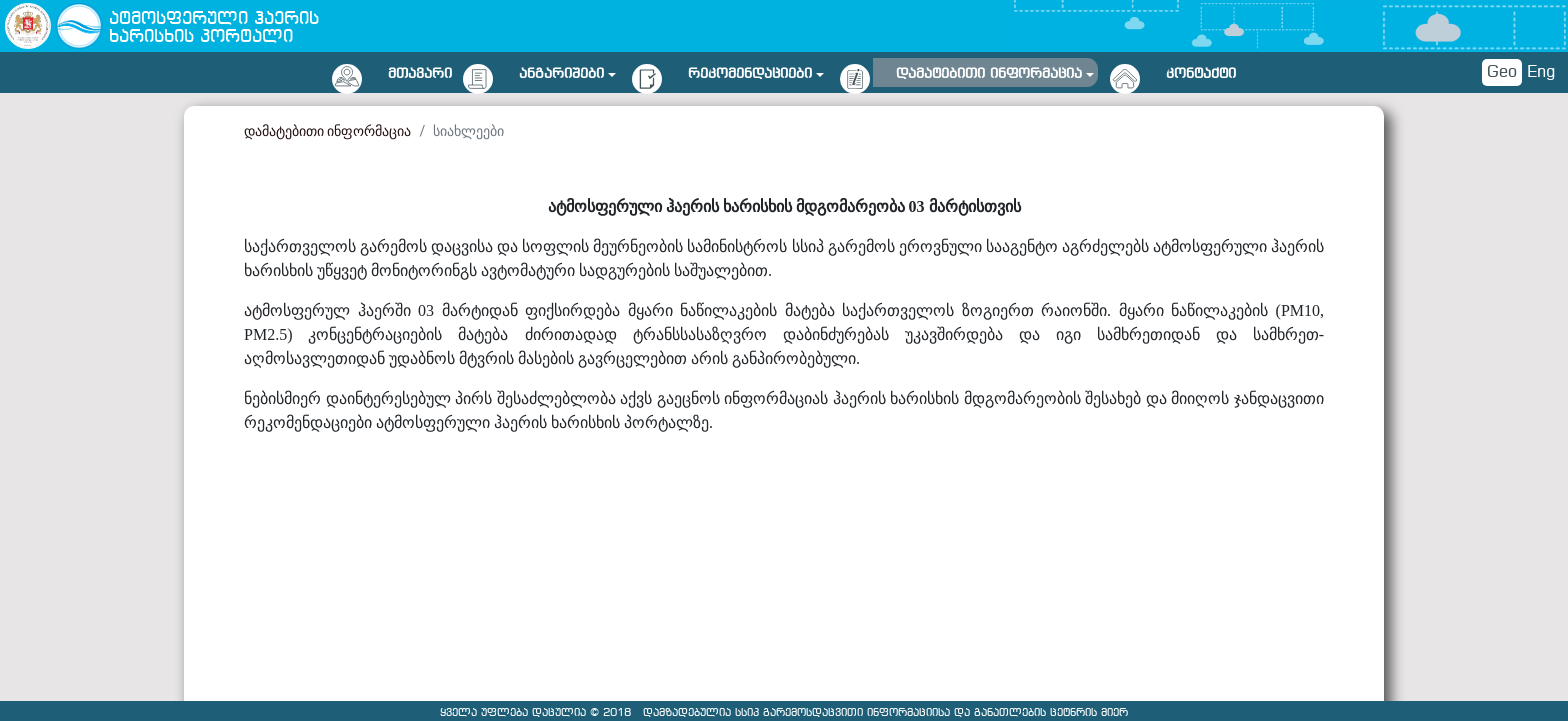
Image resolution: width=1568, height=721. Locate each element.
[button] (567, 70)
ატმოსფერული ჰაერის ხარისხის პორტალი (214, 28)
